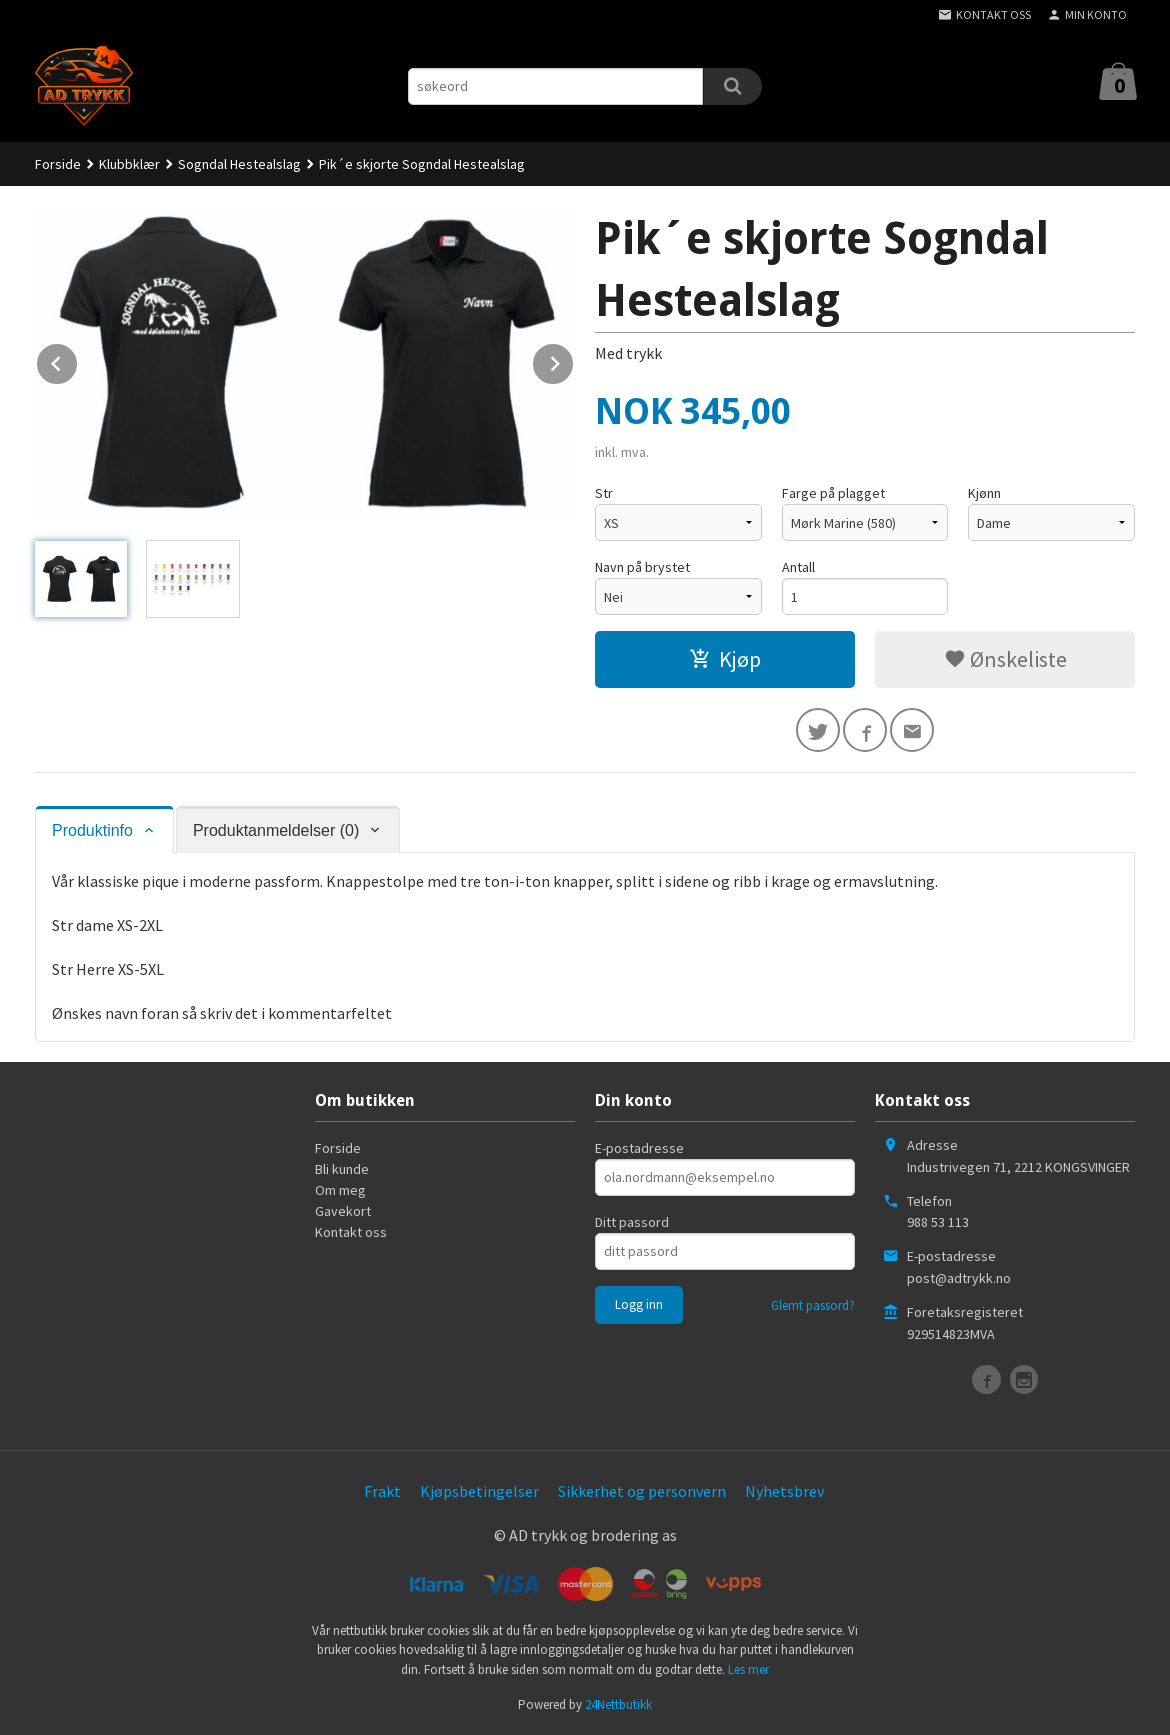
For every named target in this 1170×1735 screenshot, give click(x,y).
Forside (58, 164)
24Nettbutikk (618, 1704)
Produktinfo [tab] (92, 830)
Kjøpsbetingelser (479, 1491)
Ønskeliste (1005, 659)
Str (604, 493)
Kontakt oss (351, 1232)
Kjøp (725, 659)
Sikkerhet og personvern (642, 1491)
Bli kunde (342, 1169)
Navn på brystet (642, 567)
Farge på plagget (833, 493)
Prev (78, 360)
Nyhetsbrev (784, 1491)
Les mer (748, 1669)
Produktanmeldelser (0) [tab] (276, 830)
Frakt (382, 1491)
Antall (798, 567)
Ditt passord (632, 1222)
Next (574, 360)
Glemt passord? (813, 1305)
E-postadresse (639, 1148)
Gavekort (343, 1211)
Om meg (340, 1190)
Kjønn (984, 493)
